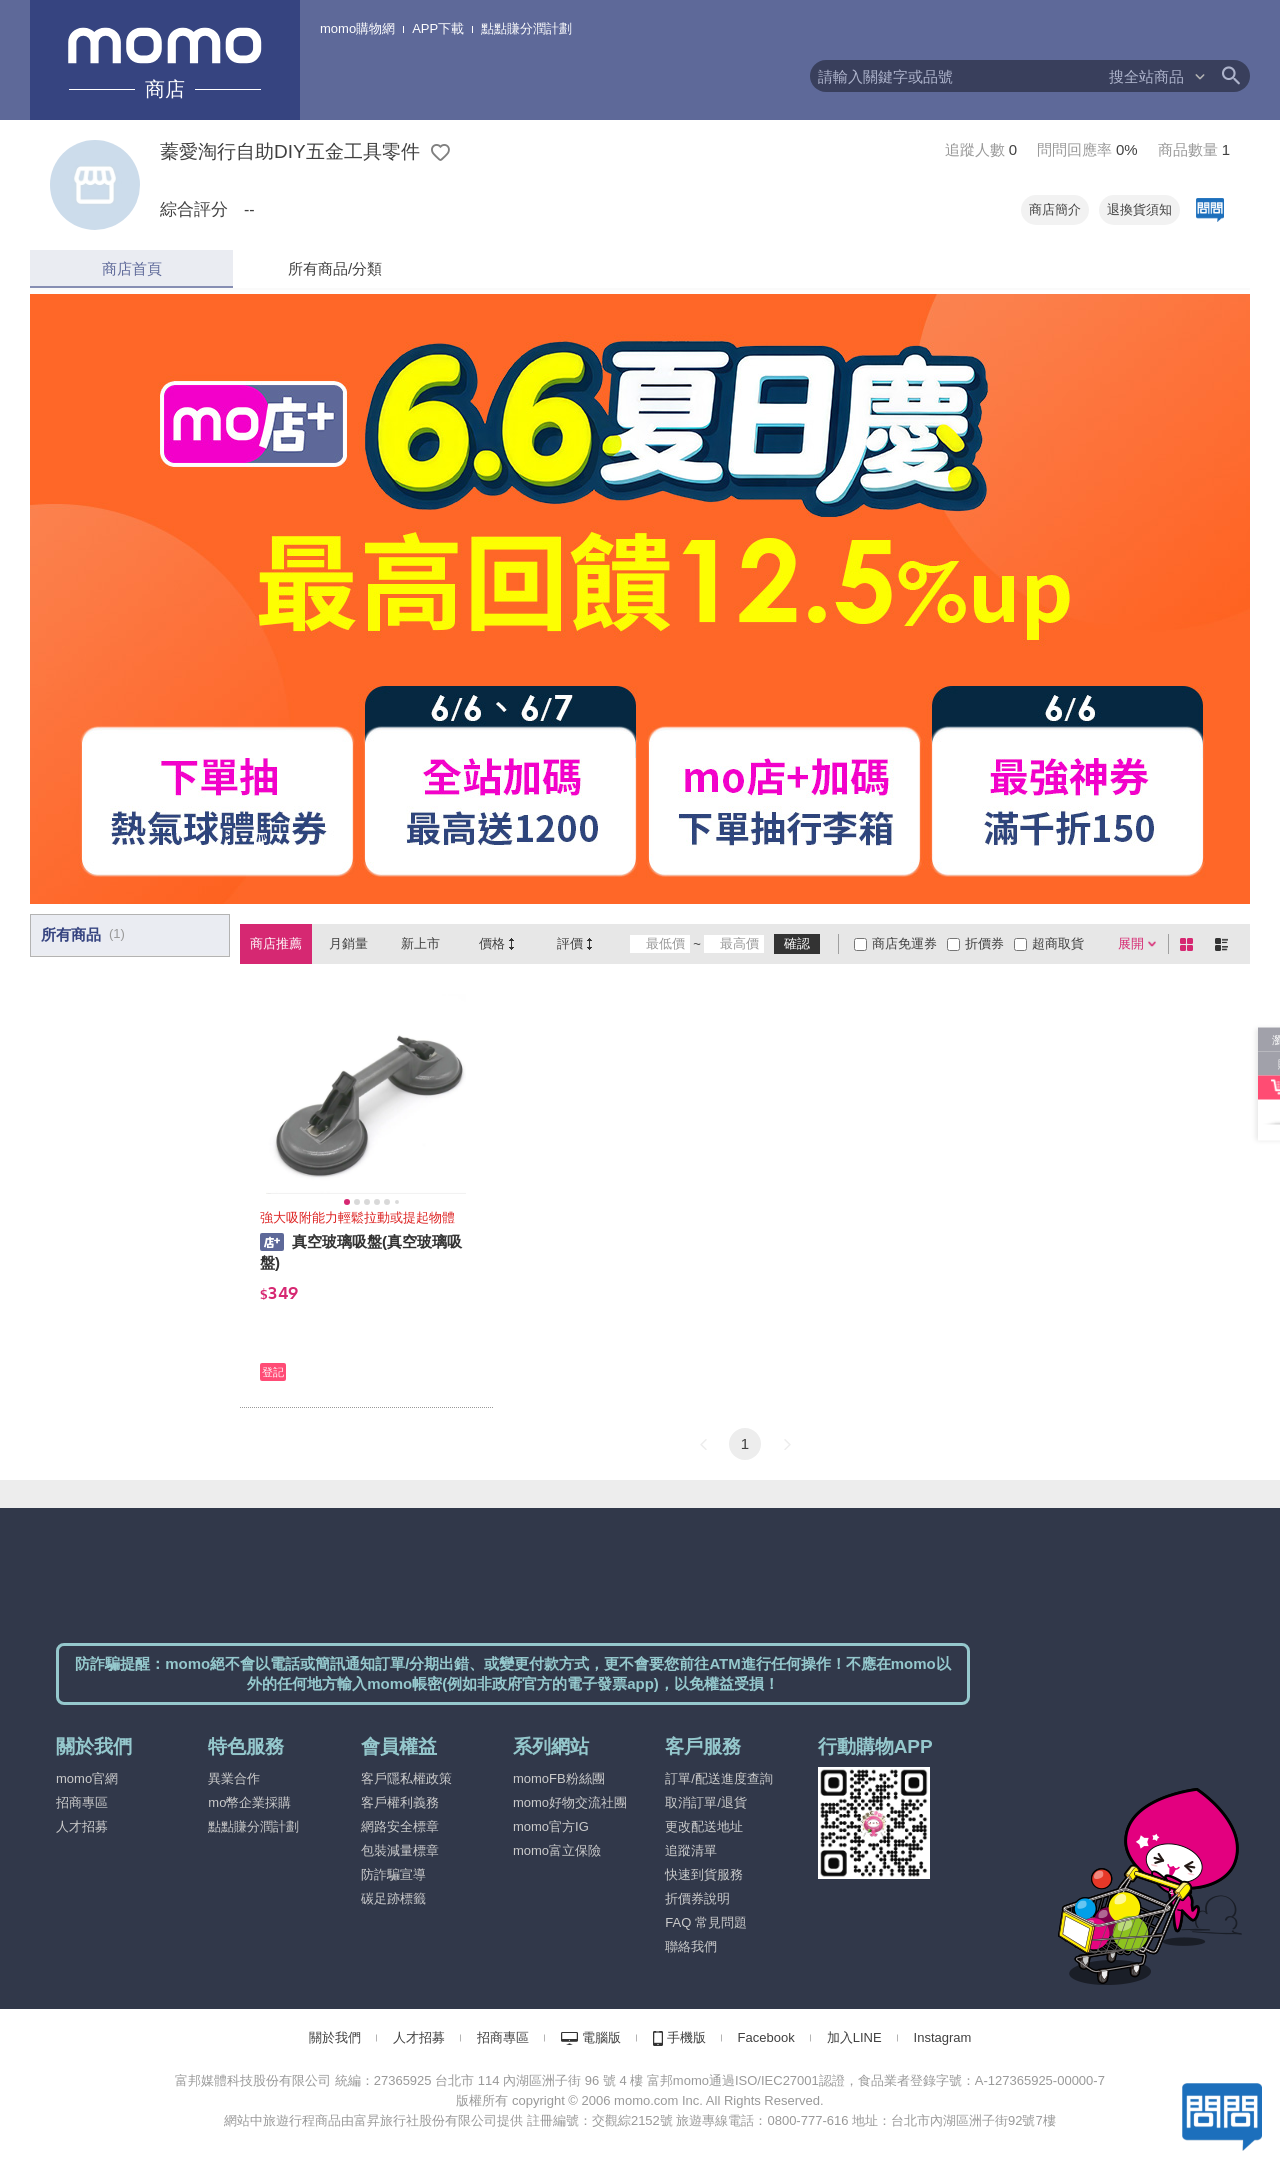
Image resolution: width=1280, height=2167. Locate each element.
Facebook (766, 2037)
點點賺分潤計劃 (526, 28)
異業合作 (234, 1778)
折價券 (984, 943)
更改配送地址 (704, 1826)
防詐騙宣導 (393, 1874)
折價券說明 (697, 1898)
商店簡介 (1055, 209)
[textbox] (958, 76)
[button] (703, 1444)
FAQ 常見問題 (706, 1922)
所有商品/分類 (335, 268)
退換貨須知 (1139, 209)
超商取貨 (1058, 943)
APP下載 (438, 28)
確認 (797, 943)
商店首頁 (132, 268)
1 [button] (745, 1443)
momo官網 (87, 1778)
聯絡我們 (691, 1946)
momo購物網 (357, 28)
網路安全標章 (400, 1826)
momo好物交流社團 (570, 1802)
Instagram (943, 2037)
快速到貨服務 (704, 1874)
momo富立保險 (557, 1850)
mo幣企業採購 (249, 1802)
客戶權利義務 (400, 1802)
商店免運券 (904, 943)
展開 (1131, 943)
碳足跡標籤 (393, 1898)
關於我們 (335, 2037)
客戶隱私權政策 (406, 1778)
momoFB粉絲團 (559, 1778)
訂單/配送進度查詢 (719, 1778)
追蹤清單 (691, 1850)
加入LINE (854, 2037)
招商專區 (82, 1802)
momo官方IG (551, 1826)
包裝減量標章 (400, 1850)
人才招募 (82, 1826)
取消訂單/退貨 (706, 1802)
